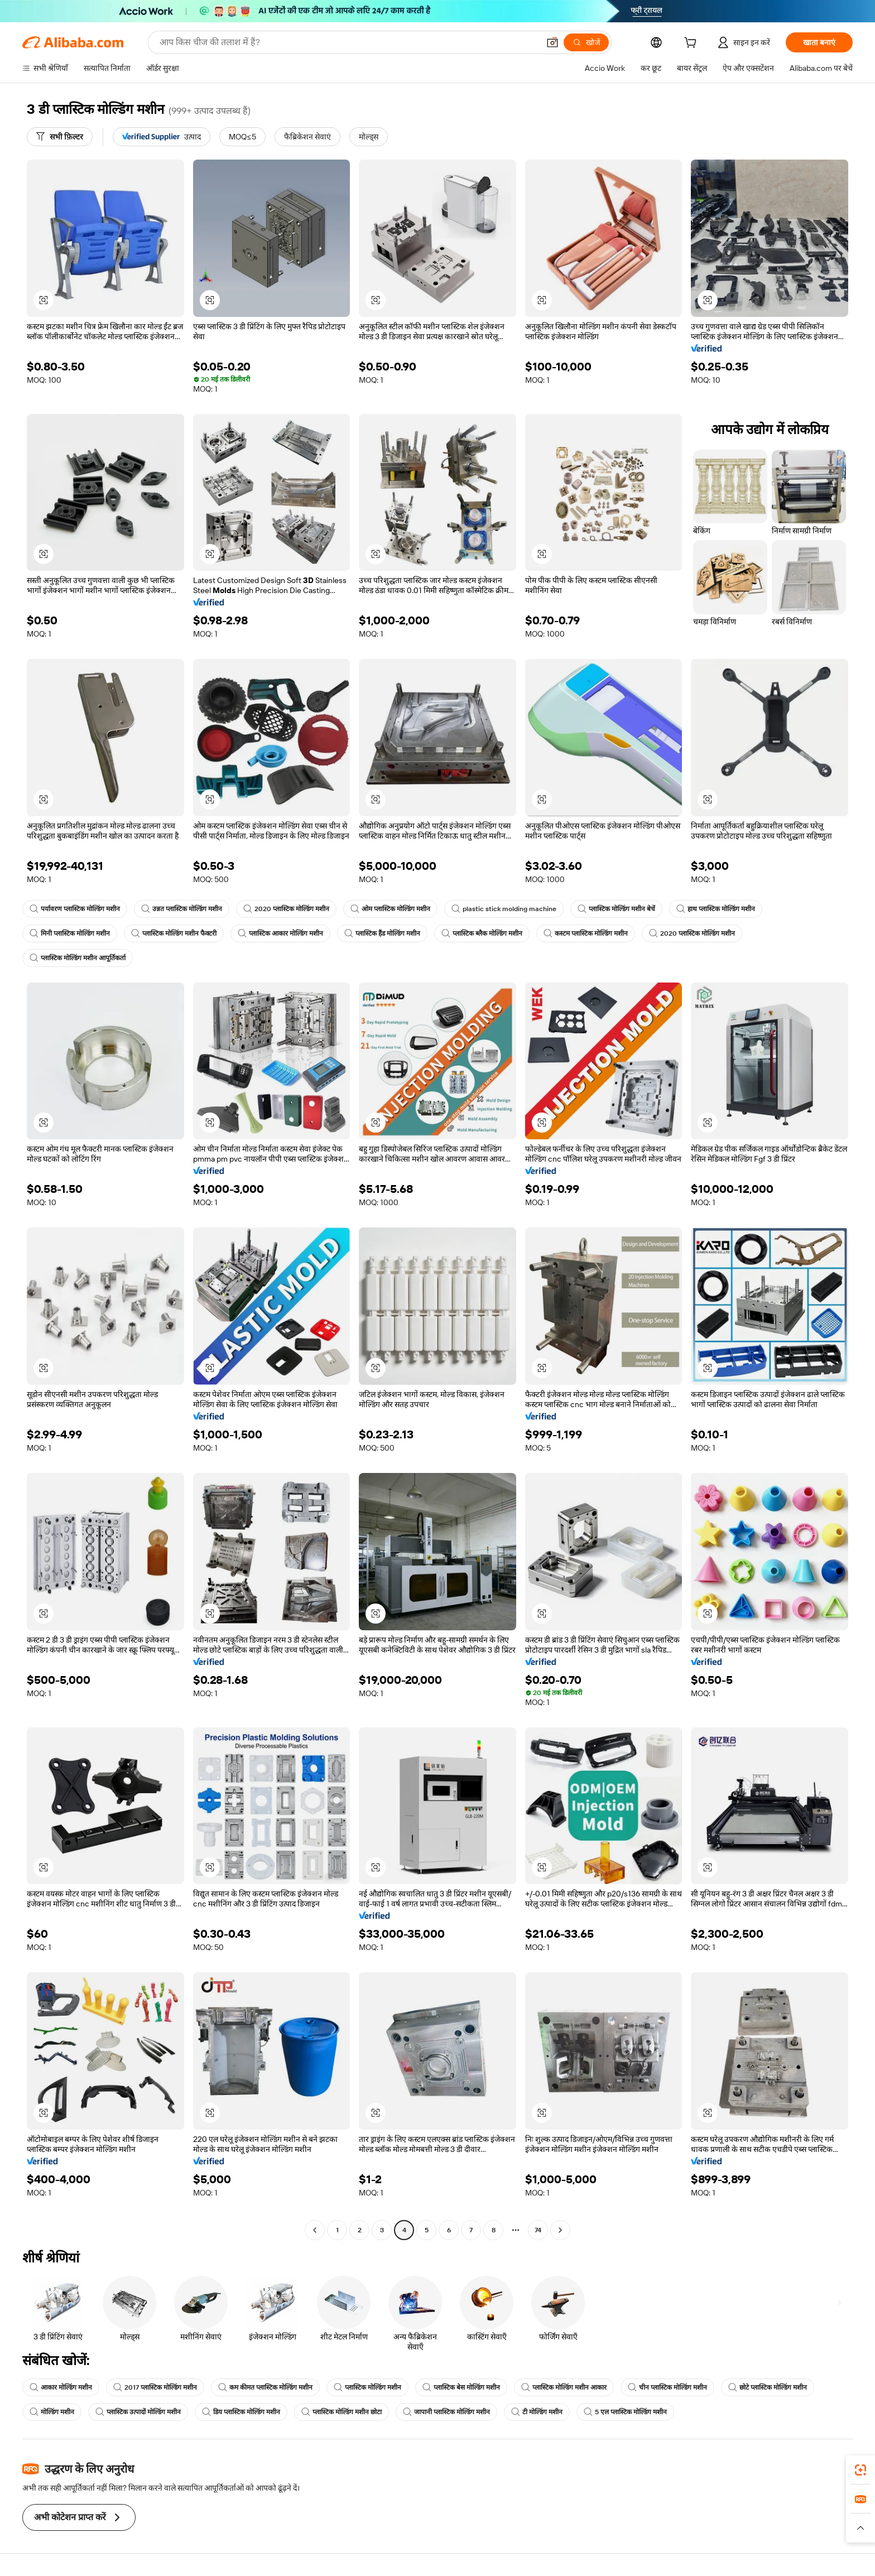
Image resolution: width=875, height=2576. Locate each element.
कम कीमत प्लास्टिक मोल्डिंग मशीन (265, 2387)
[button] (552, 42)
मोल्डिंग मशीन (52, 2412)
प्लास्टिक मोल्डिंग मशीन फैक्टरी (174, 933)
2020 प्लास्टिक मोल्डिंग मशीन (286, 908)
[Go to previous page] (315, 2230)
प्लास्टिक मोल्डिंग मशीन (367, 2387)
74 (538, 2230)
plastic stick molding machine (503, 908)
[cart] (692, 44)
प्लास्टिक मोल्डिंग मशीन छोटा (341, 2412)
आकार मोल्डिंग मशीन (61, 2387)
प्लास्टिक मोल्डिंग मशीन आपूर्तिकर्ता (78, 958)
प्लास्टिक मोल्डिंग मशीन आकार (564, 2387)
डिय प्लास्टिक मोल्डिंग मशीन (241, 2412)
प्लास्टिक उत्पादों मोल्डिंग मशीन (138, 2412)
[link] (860, 2469)
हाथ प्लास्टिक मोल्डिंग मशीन (715, 908)
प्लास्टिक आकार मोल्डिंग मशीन (280, 933)
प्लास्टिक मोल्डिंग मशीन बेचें (616, 908)
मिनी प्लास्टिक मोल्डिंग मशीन (70, 933)
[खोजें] (586, 42)
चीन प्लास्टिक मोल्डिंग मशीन (667, 2387)
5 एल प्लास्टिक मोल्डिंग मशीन (625, 2412)
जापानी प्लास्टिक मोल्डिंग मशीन (446, 2412)
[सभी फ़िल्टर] (60, 136)
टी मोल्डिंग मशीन (536, 2412)
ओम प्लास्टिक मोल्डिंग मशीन (390, 908)
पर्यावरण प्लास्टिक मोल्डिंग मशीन (75, 908)
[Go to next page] (560, 2230)
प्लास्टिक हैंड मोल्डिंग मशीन (382, 933)
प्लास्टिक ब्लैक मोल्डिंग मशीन (481, 933)
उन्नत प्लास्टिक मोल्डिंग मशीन (181, 908)
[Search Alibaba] (348, 42)
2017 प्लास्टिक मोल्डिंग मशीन (155, 2387)
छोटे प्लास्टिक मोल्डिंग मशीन (767, 2387)
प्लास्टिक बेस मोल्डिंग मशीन (461, 2387)
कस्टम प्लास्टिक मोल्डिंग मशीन (586, 933)
